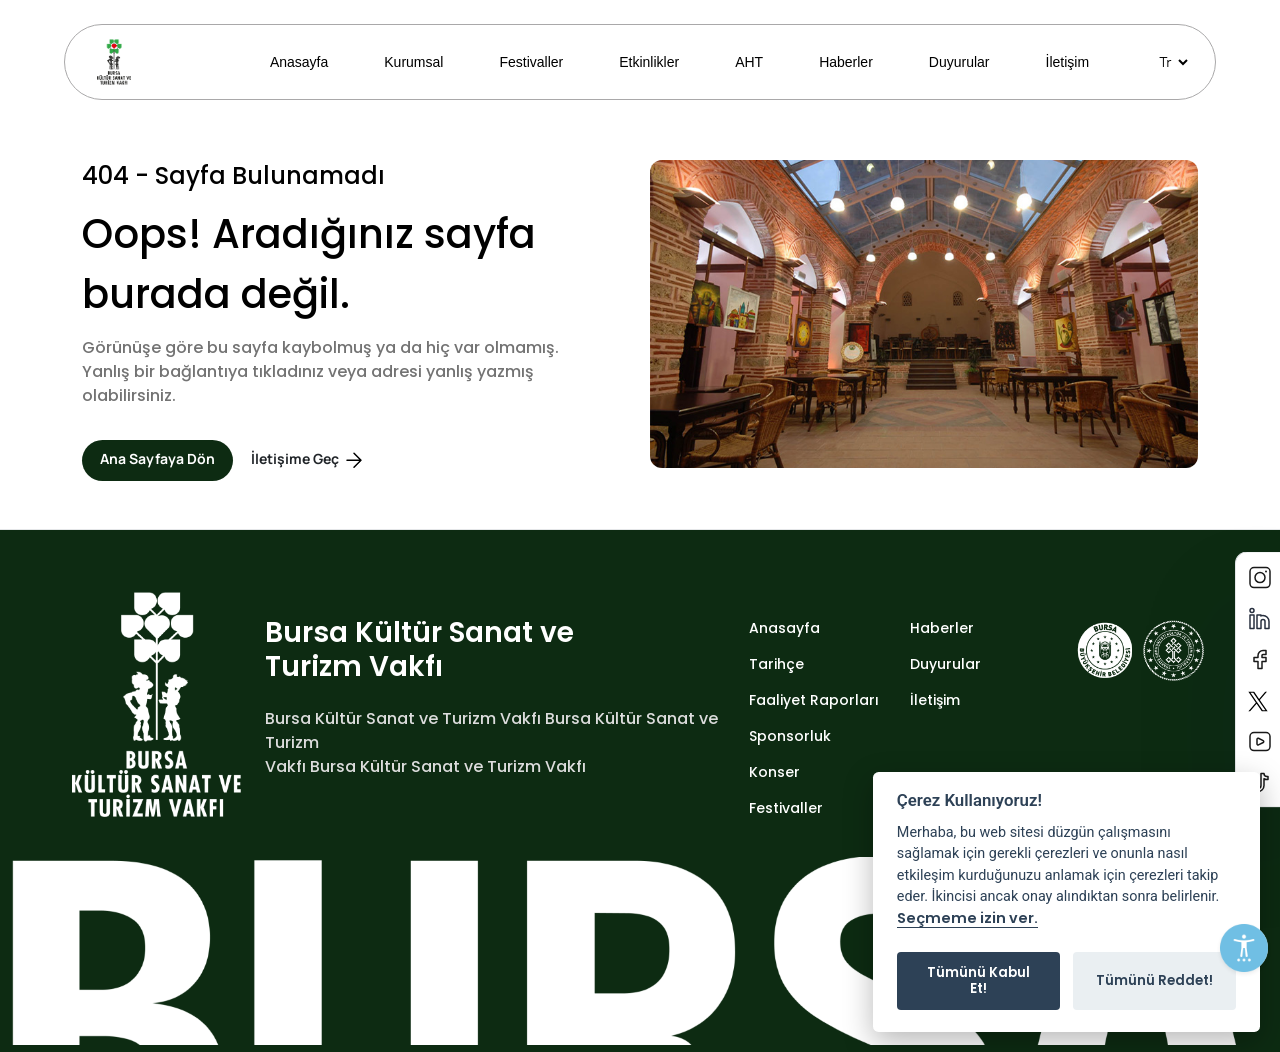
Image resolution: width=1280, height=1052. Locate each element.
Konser (774, 772)
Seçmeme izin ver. (967, 919)
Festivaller (531, 62)
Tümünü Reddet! (1154, 980)
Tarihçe (776, 664)
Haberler (846, 62)
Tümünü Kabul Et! (978, 980)
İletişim (1068, 62)
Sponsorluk (790, 736)
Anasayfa (299, 62)
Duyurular (959, 62)
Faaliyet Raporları (814, 700)
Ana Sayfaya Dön (157, 458)
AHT (749, 62)
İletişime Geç (308, 460)
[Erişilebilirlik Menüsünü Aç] (1244, 948)
